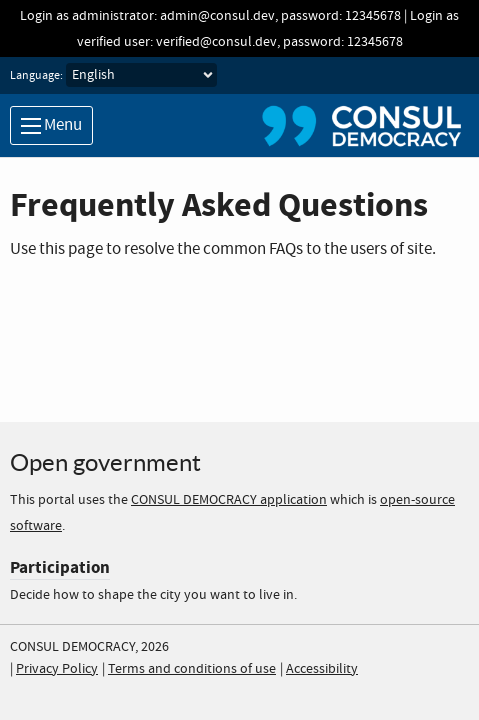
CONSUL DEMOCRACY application (229, 500)
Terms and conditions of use (192, 669)
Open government (105, 462)
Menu (51, 125)
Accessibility (322, 669)
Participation (60, 567)
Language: (36, 76)
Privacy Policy (57, 669)
